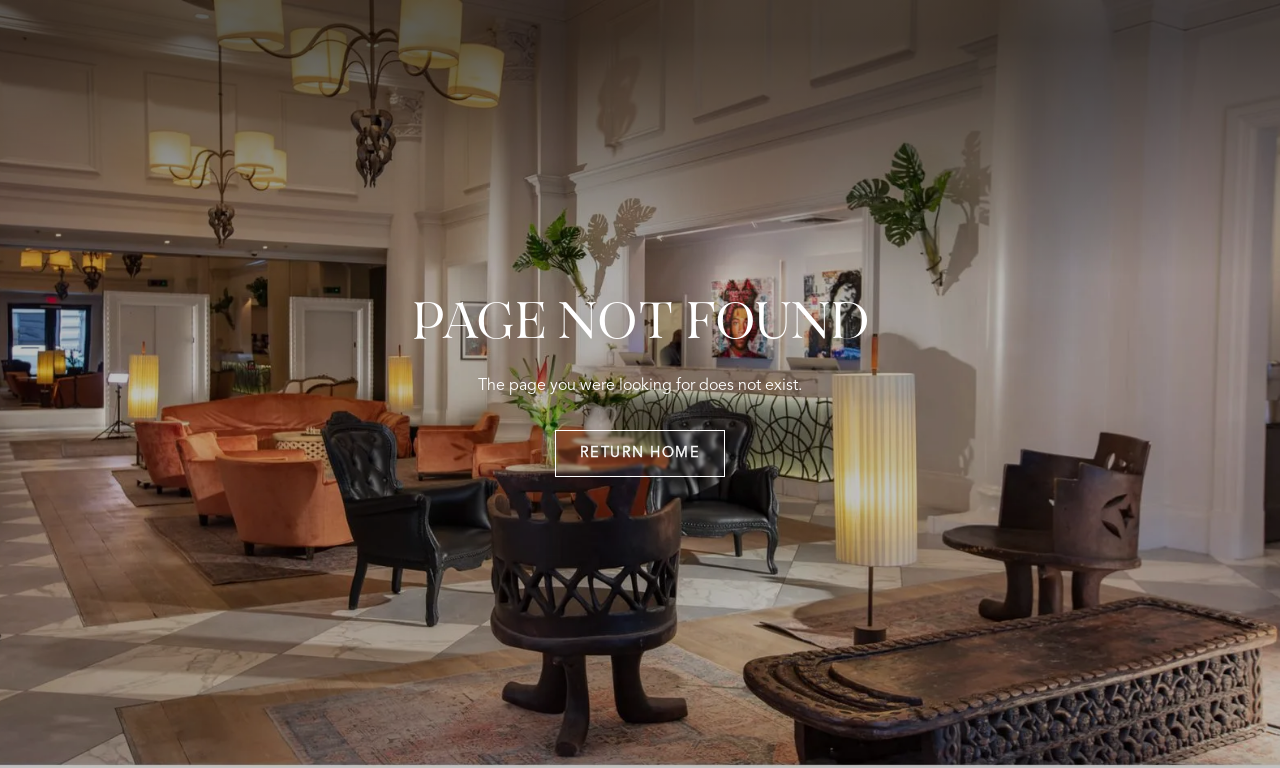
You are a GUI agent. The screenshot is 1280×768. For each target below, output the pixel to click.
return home (640, 453)
